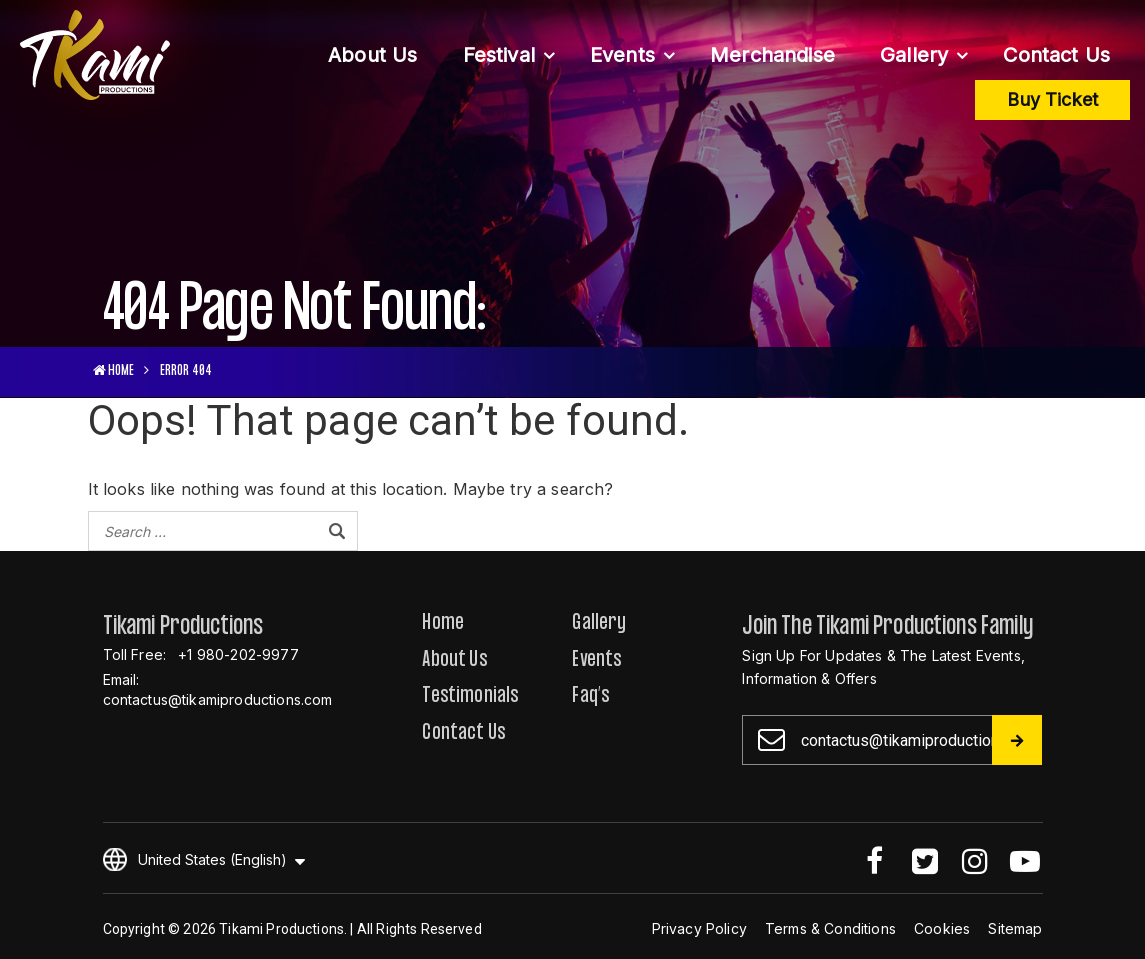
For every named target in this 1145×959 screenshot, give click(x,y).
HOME (114, 371)
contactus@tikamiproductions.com (218, 699)
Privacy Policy (699, 928)
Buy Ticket (1052, 99)
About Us (372, 55)
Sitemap (1015, 928)
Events (622, 55)
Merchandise (772, 55)
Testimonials (470, 697)
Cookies (942, 928)
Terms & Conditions (830, 928)
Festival (499, 55)
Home (443, 624)
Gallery (914, 55)
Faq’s (591, 697)
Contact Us (1056, 55)
